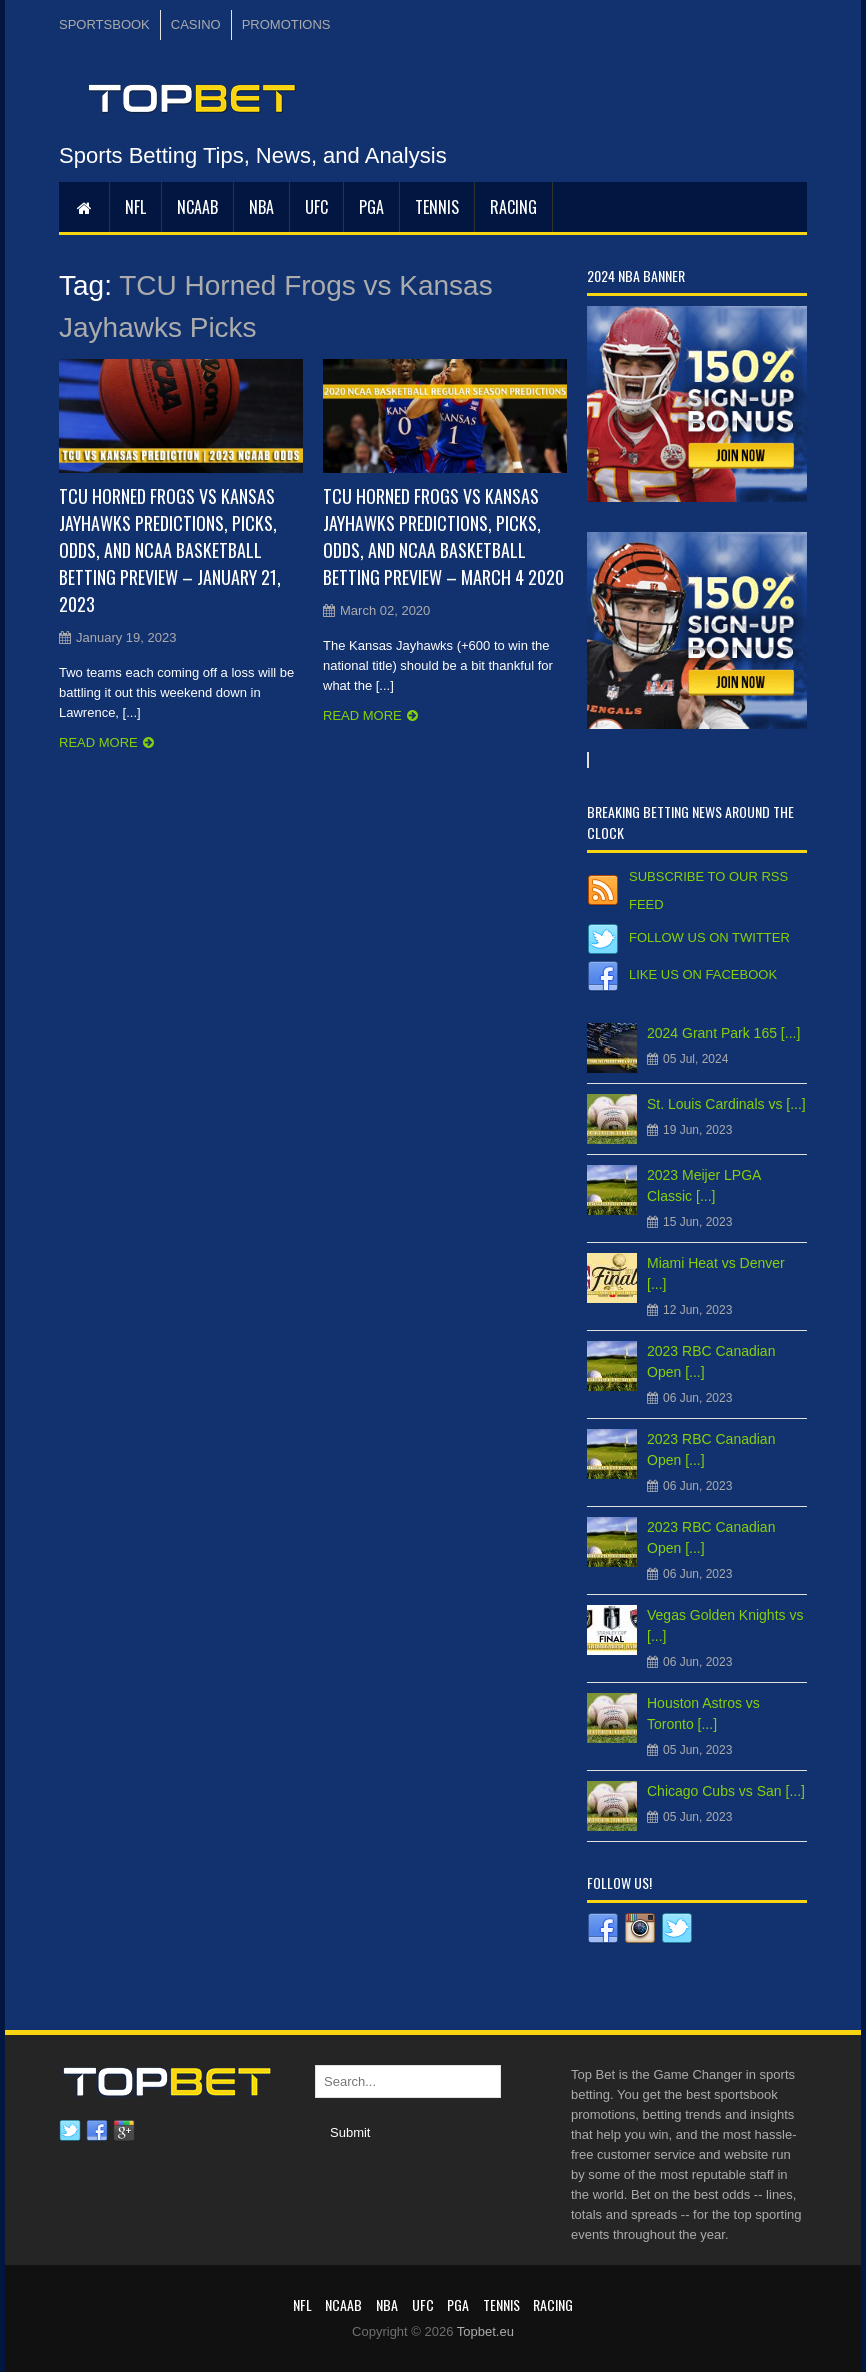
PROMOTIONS (286, 24)
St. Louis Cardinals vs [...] (726, 1104)
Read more (98, 742)
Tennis (437, 207)
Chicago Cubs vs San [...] (726, 1791)
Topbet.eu (485, 2331)
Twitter (70, 2131)
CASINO (196, 24)
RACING (513, 207)
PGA (371, 207)
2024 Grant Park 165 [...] (723, 1033)
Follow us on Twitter (709, 937)
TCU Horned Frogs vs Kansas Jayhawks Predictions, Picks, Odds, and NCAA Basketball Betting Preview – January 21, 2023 (170, 550)
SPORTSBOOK (104, 24)
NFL (135, 207)
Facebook (97, 2131)
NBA (261, 207)
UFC (316, 207)
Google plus (124, 2131)
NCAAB (197, 207)
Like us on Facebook (703, 974)
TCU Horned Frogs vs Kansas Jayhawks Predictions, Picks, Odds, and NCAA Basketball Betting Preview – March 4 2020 (443, 536)
